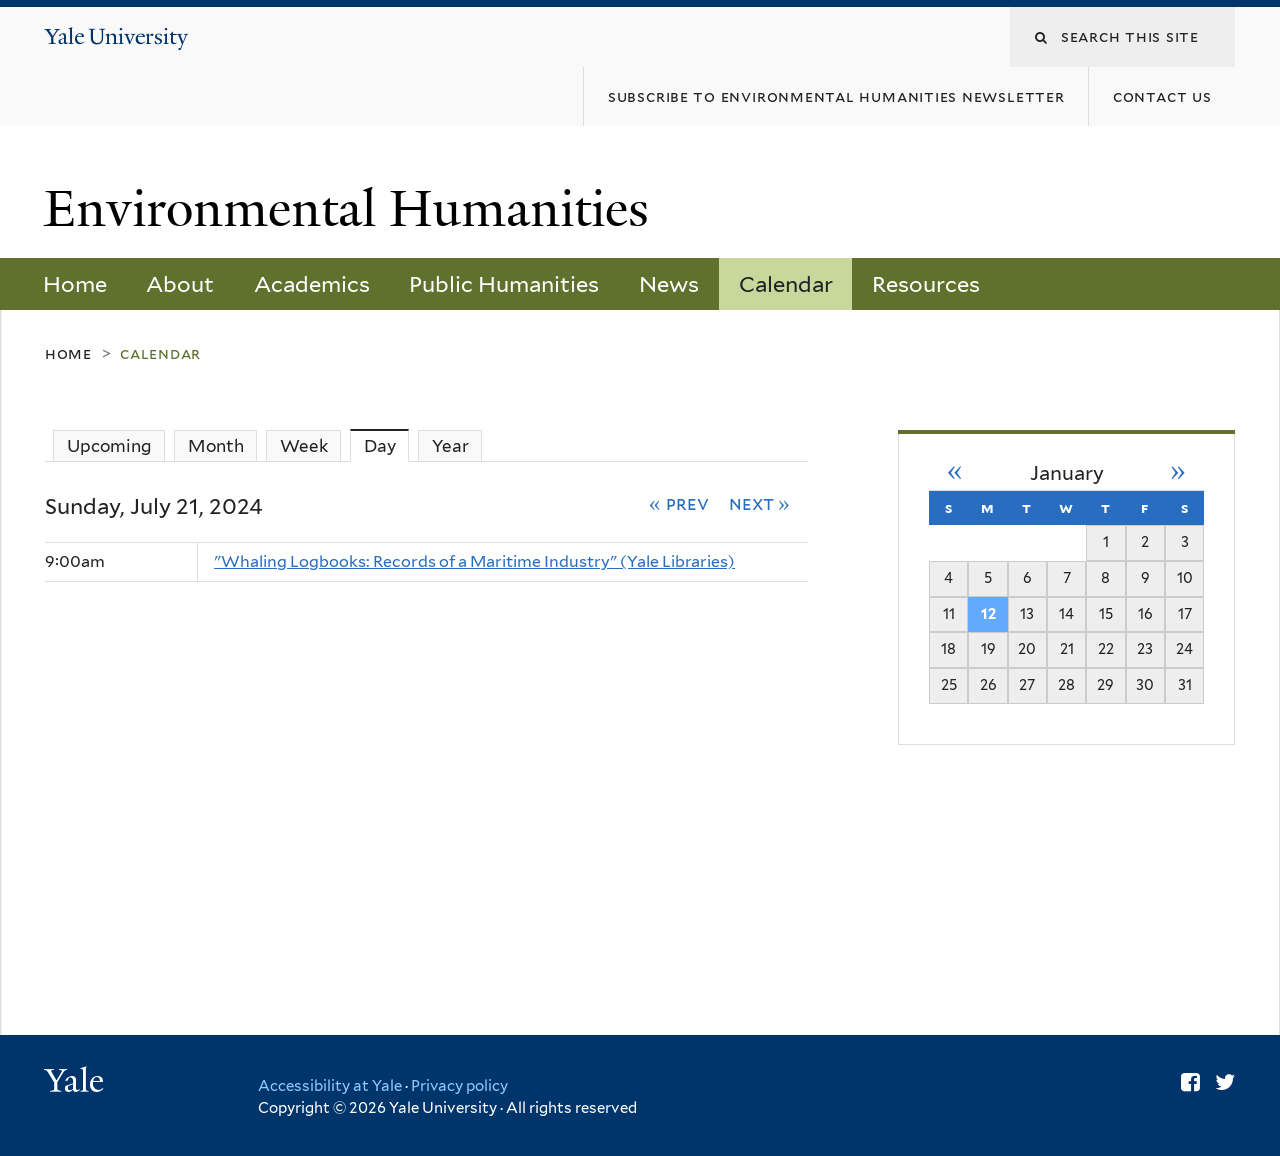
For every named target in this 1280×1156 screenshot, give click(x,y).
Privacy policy (459, 1086)
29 (1105, 684)
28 (1066, 684)
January (1067, 473)
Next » (760, 503)
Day (387, 445)
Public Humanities (504, 284)
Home (75, 284)
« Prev (679, 503)
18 (948, 648)
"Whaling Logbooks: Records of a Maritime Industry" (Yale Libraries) (474, 561)
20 (1027, 648)
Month (216, 446)
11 (949, 613)
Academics (312, 284)
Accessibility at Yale (330, 1086)
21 (1067, 648)
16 (1145, 613)
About (180, 284)
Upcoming (109, 446)
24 (1184, 648)
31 (1185, 684)
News (669, 284)
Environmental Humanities (353, 209)
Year (450, 446)
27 (1027, 684)
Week (304, 446)
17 (1185, 613)
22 (1106, 648)
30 (1145, 684)
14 (1066, 613)
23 (1145, 648)
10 (1185, 577)
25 (949, 684)
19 (988, 648)
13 (1027, 613)
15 (1106, 613)
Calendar (786, 284)
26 (988, 684)
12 (988, 613)
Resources (926, 284)
